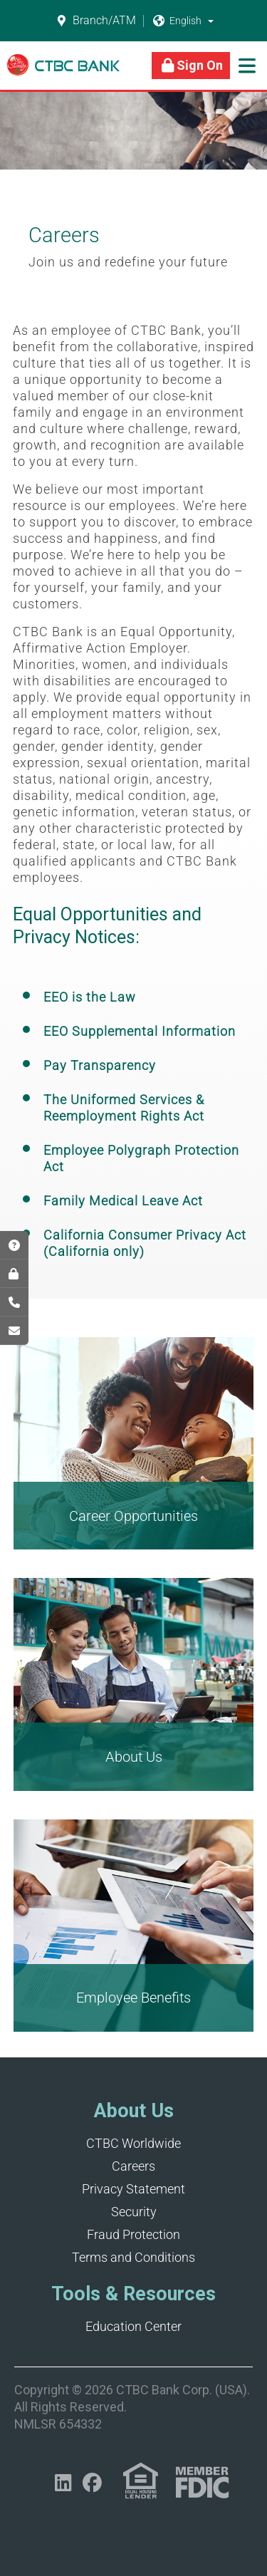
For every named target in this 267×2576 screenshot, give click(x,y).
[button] (210, 20)
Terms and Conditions (133, 2257)
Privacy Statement (133, 2188)
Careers (133, 2166)
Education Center (133, 2326)
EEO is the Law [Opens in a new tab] (89, 997)
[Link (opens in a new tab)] (140, 2481)
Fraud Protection (133, 2234)
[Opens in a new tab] (63, 2483)
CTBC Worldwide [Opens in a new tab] (133, 2143)
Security (134, 2211)
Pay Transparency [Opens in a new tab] (99, 1065)
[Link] (63, 72)
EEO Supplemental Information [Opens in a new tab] (139, 1031)
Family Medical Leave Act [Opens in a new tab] (123, 1200)
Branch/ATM (96, 21)
